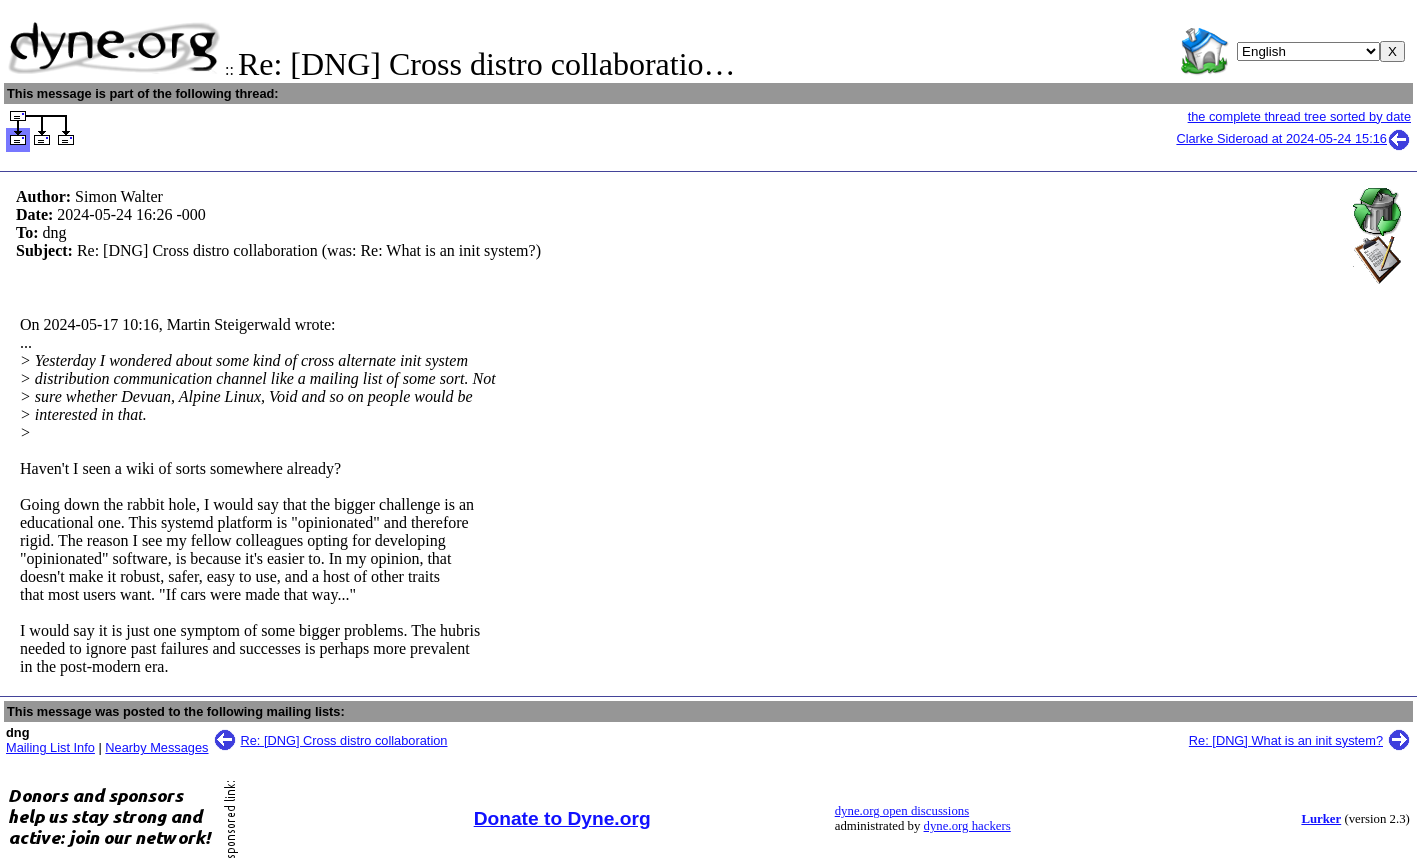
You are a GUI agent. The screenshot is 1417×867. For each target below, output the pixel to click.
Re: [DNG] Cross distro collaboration (344, 740)
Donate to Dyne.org (562, 818)
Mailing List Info (50, 747)
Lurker (1321, 819)
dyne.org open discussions (902, 811)
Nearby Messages (156, 747)
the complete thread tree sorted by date (1299, 116)
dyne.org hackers (967, 826)
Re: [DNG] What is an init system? (1286, 740)
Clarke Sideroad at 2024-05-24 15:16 (1293, 138)
